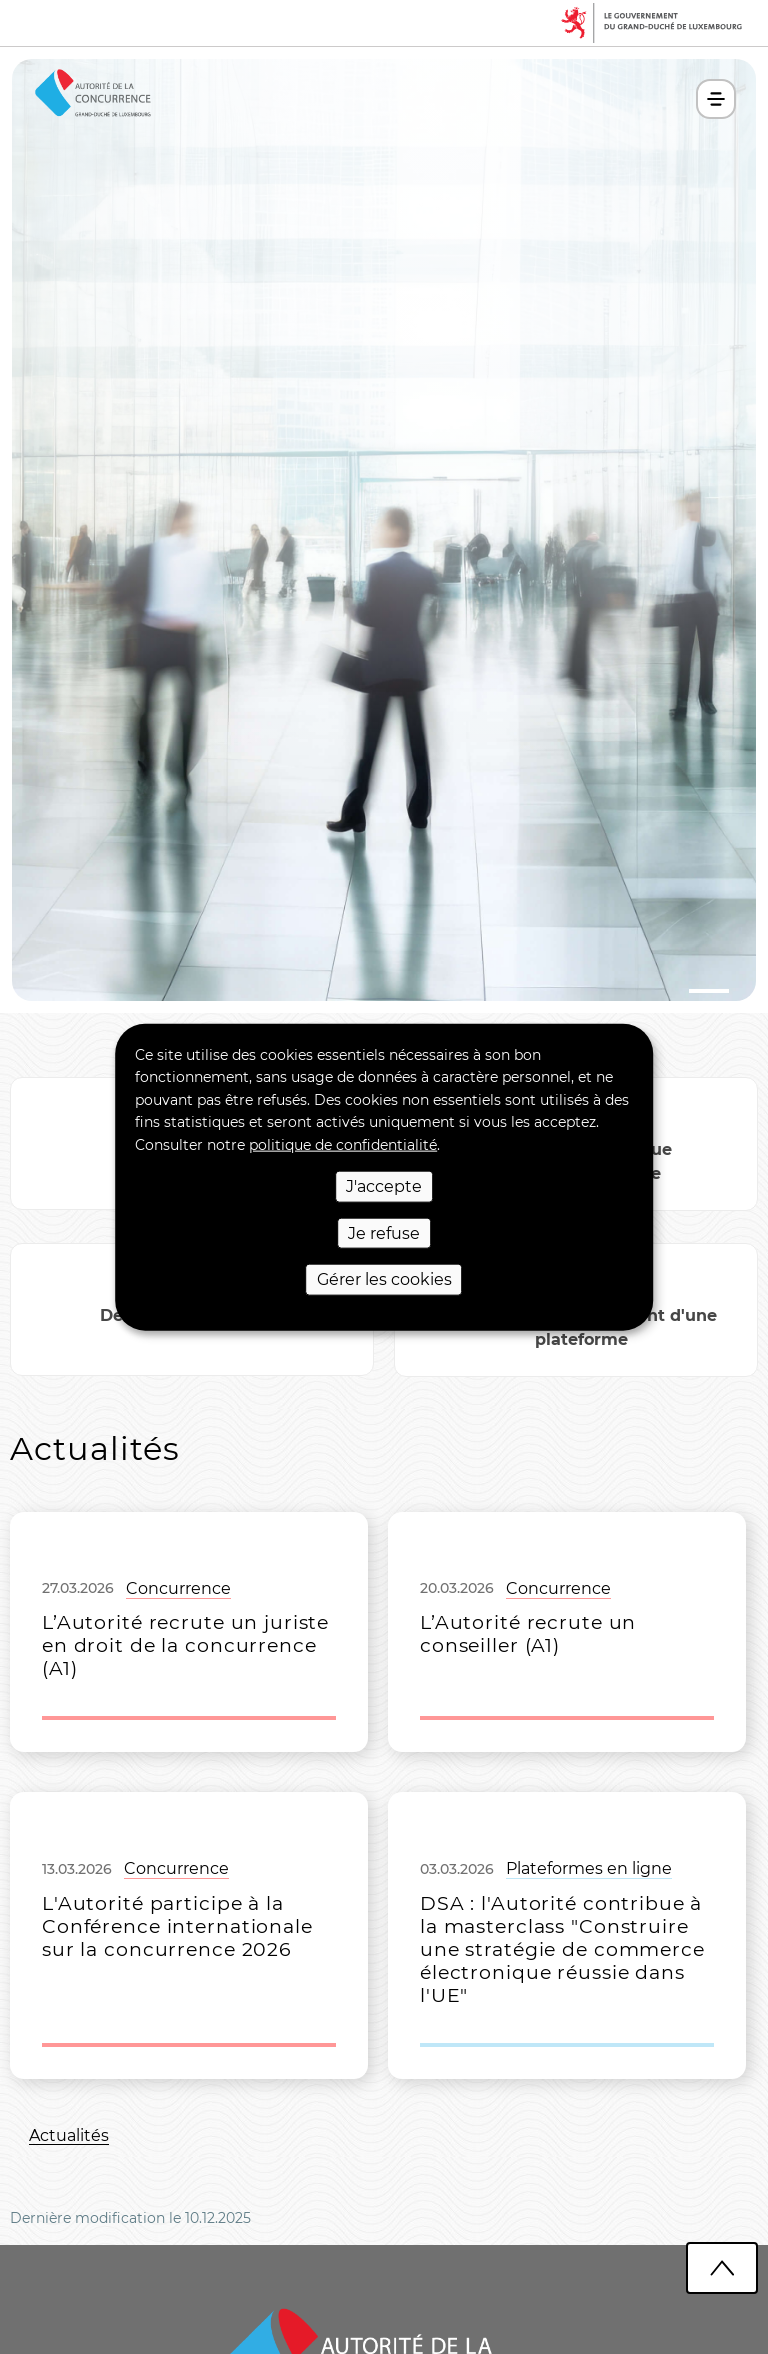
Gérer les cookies (384, 1279)
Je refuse (384, 1232)
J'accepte (384, 1186)
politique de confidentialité (343, 1144)
